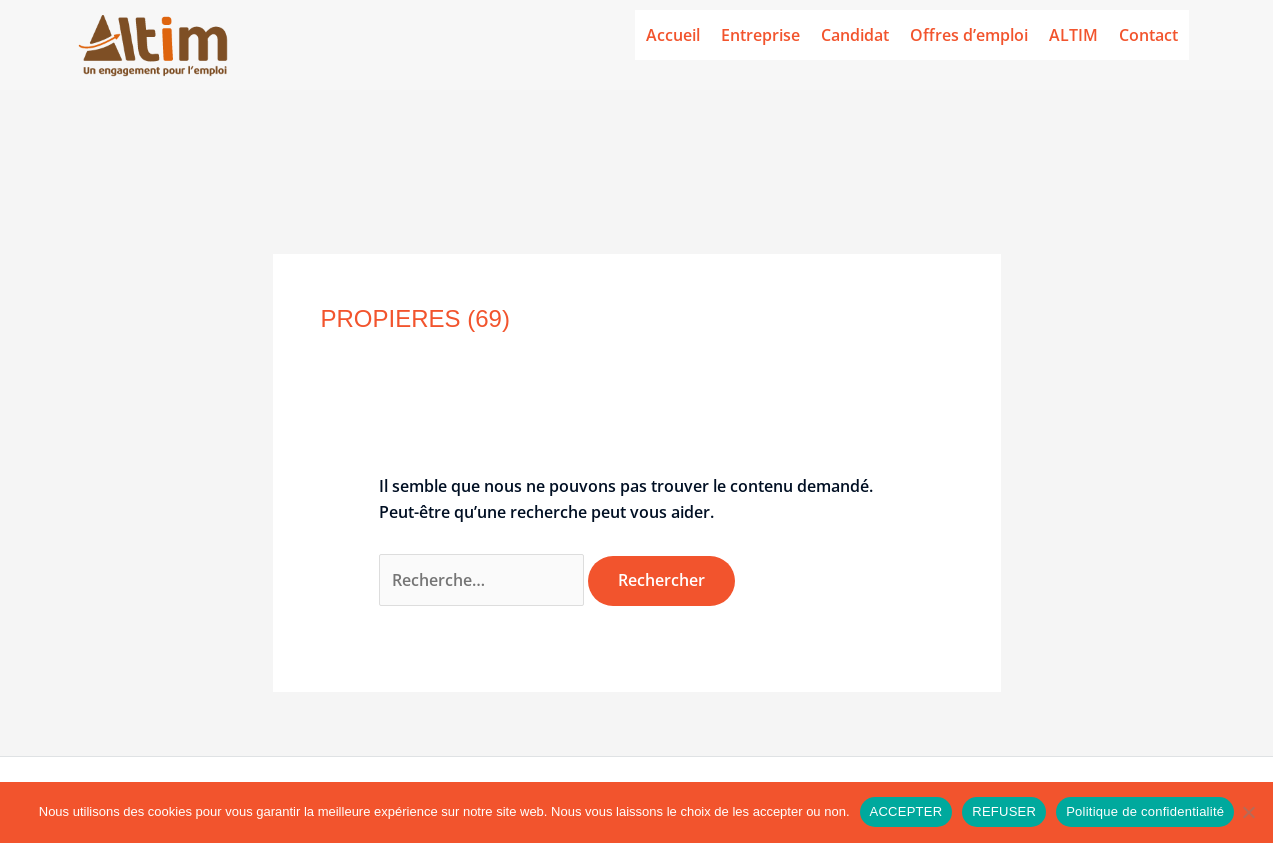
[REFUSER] (1248, 812)
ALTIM (1073, 35)
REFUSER (1004, 811)
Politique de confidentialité (1145, 811)
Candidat (855, 35)
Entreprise (760, 35)
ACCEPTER (906, 811)
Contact (1148, 35)
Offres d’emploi (969, 35)
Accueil (673, 35)
